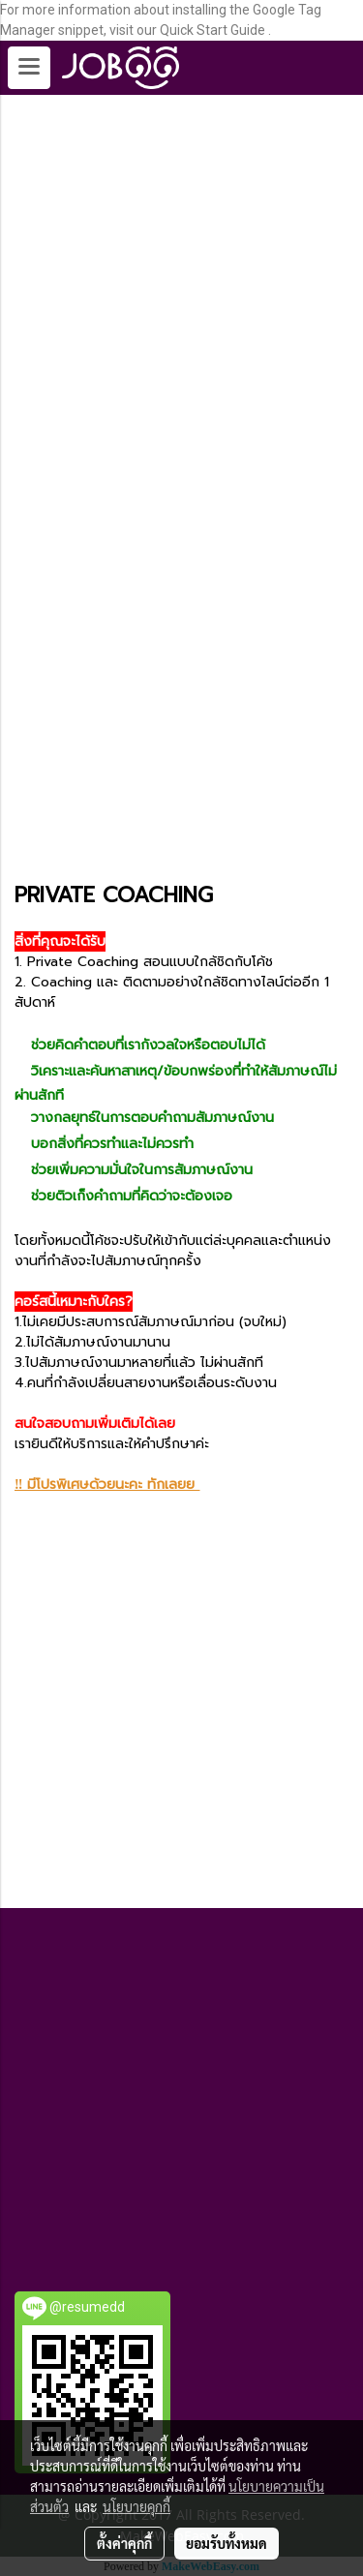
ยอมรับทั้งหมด (226, 2543)
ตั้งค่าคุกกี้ (124, 2543)
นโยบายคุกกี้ (136, 2506)
